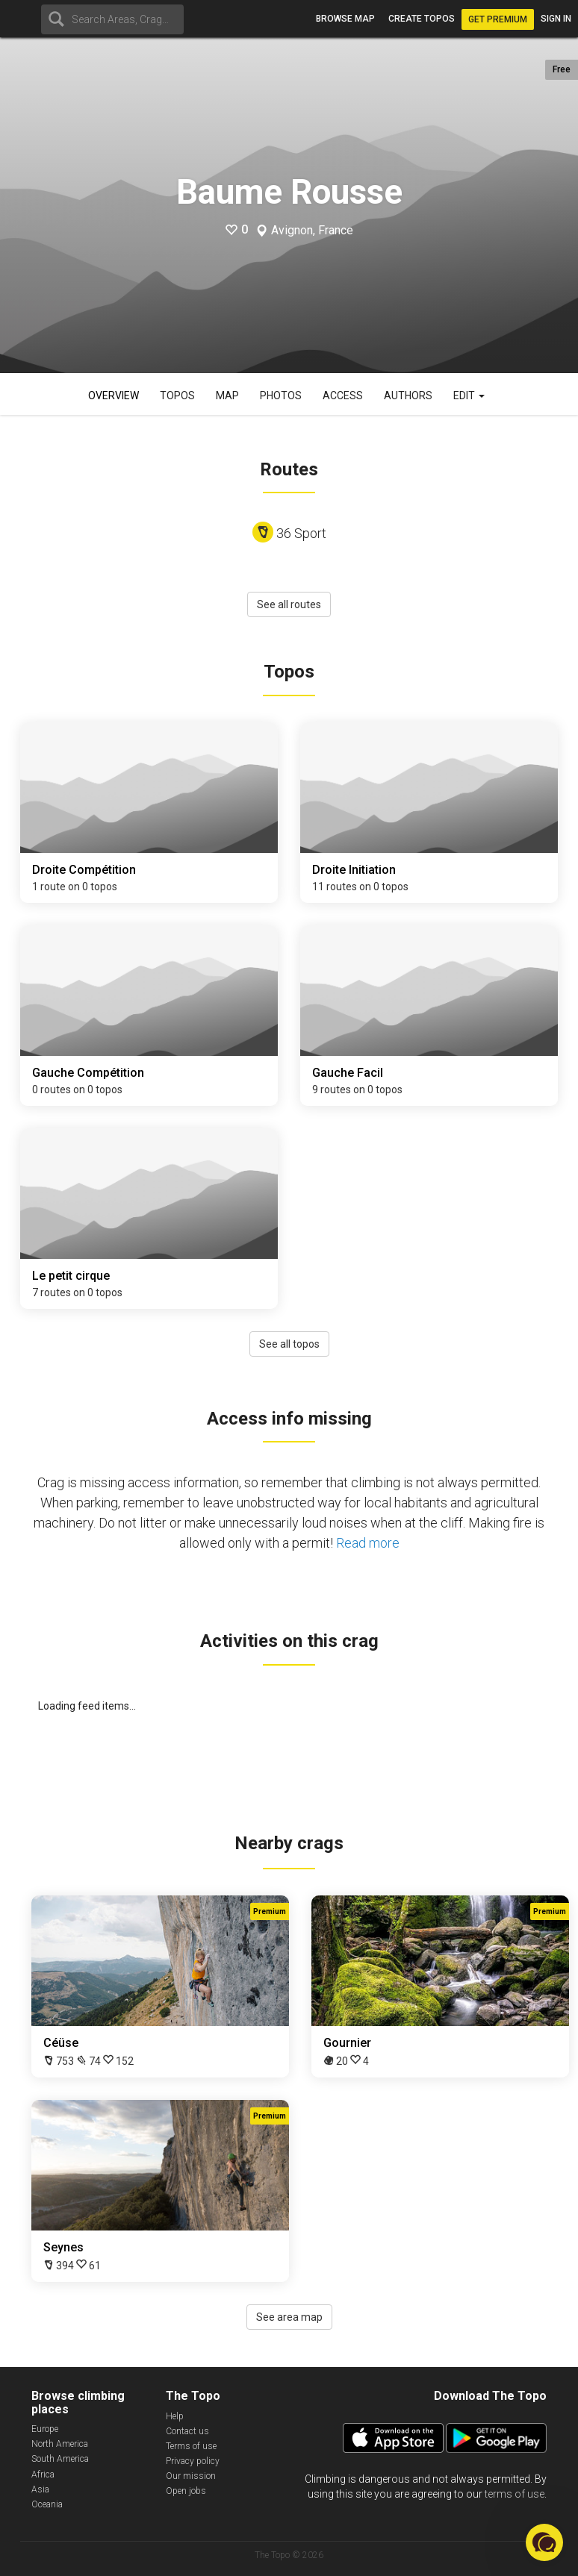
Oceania (47, 2504)
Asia (40, 2489)
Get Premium (497, 19)
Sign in (556, 18)
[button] (544, 2542)
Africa (43, 2474)
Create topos (421, 18)
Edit (469, 395)
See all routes (289, 604)
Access (343, 395)
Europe (44, 2429)
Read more (368, 1543)
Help (175, 2416)
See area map (289, 2317)
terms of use (514, 2494)
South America (60, 2459)
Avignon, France (312, 231)
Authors (408, 395)
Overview (113, 395)
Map (227, 395)
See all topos (289, 1344)
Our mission (191, 2476)
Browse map (345, 18)
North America (59, 2444)
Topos (177, 395)
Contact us (187, 2431)
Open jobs (186, 2491)
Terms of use (191, 2446)
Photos (281, 395)
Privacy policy (193, 2461)
